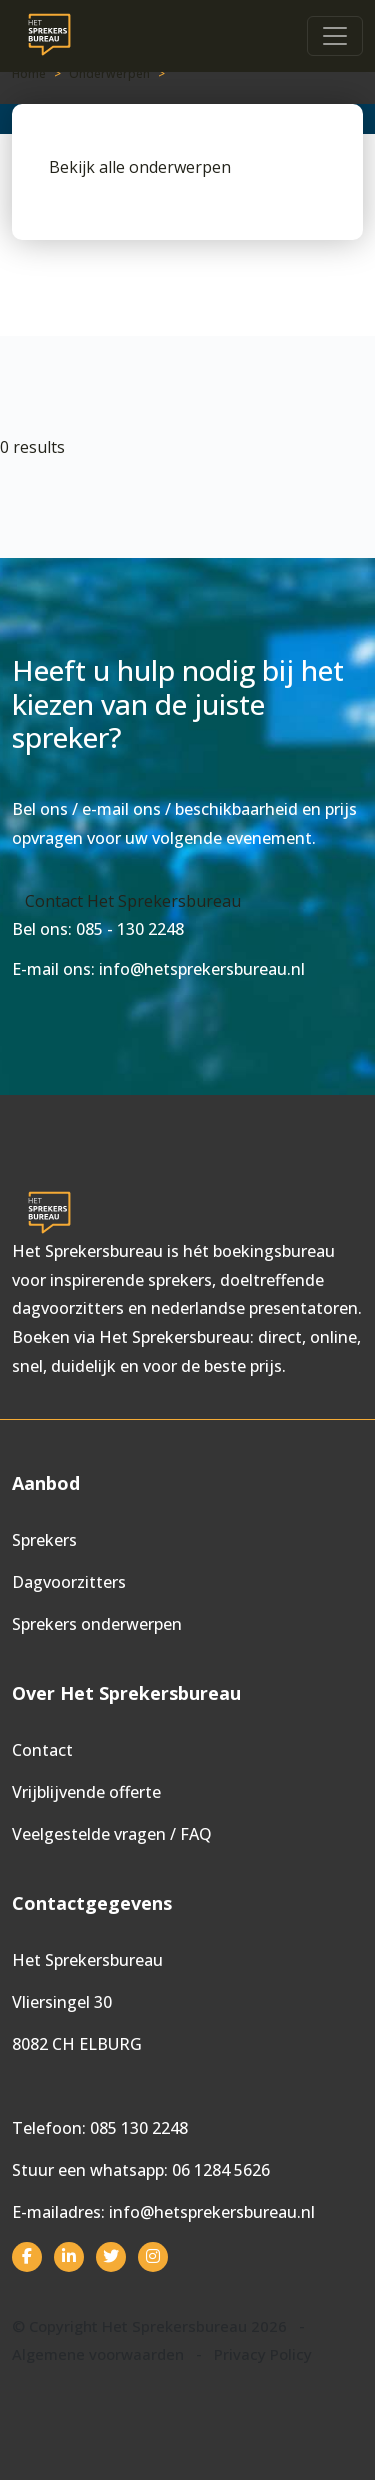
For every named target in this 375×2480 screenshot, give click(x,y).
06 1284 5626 (221, 2170)
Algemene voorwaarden (98, 2354)
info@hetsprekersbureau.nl (212, 2212)
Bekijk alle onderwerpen (140, 167)
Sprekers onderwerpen (97, 1624)
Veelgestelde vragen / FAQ (112, 1834)
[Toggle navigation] (335, 36)
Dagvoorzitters (69, 1582)
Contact (42, 1750)
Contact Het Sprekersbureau (133, 901)
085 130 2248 (139, 2128)
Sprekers (44, 1540)
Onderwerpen (109, 73)
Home (29, 73)
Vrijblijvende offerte (86, 1792)
